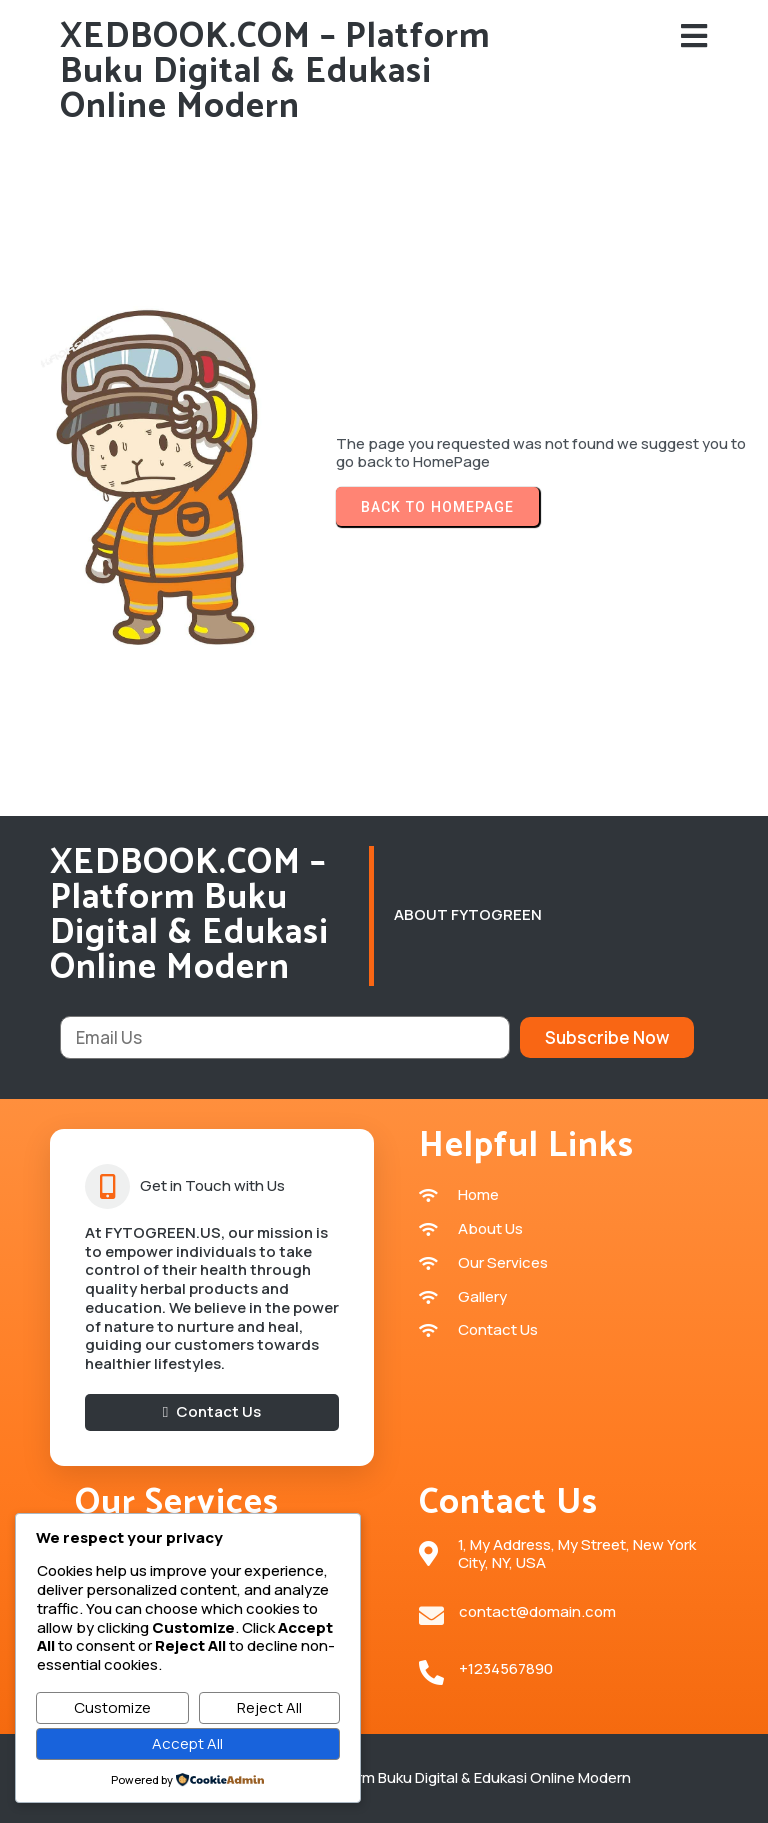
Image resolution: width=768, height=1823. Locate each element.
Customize (112, 1707)
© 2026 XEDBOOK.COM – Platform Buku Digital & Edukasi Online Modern (384, 1777)
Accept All (187, 1743)
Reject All (269, 1707)
